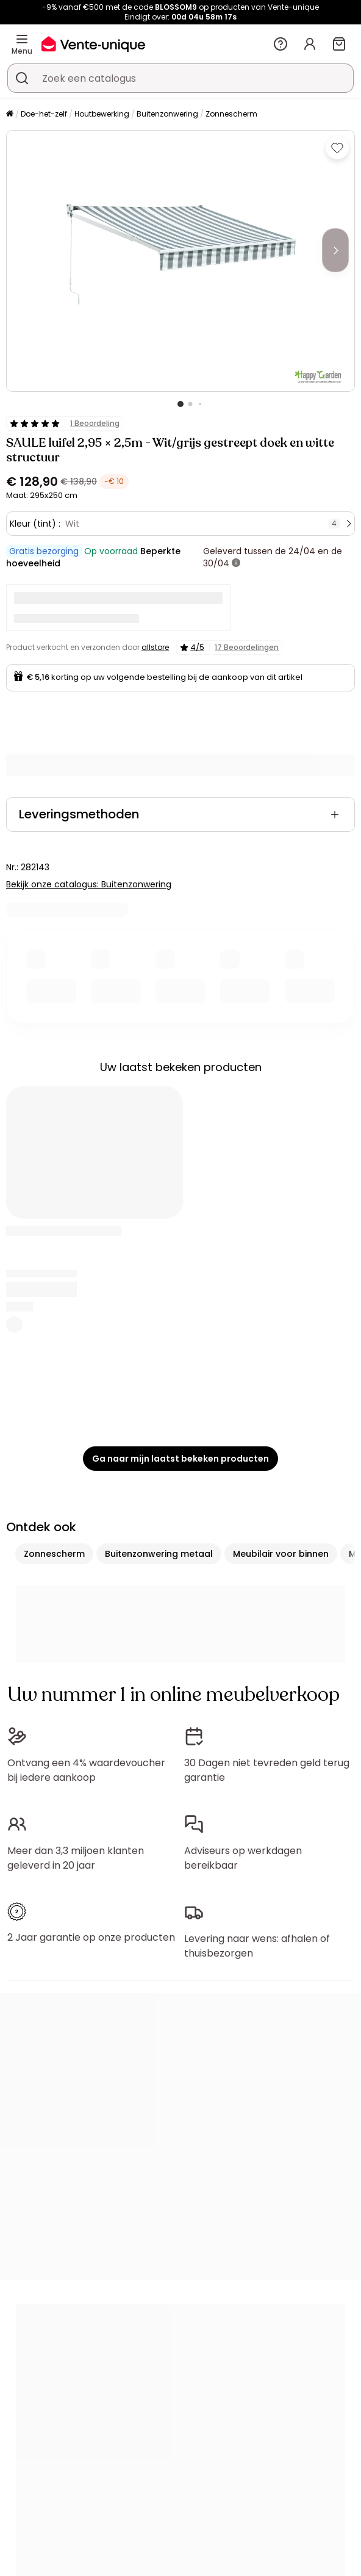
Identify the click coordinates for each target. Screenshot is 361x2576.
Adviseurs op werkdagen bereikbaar (243, 1858)
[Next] (335, 250)
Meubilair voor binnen (281, 1554)
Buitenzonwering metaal (159, 1554)
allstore (155, 647)
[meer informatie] (236, 563)
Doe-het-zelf (44, 114)
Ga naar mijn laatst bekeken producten (180, 1458)
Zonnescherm (231, 114)
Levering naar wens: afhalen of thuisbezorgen (257, 1946)
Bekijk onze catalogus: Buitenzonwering (88, 884)
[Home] (9, 114)
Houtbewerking (101, 114)
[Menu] (22, 39)
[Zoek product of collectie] (22, 78)
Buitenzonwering (167, 114)
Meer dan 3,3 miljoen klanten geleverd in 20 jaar (75, 1858)
